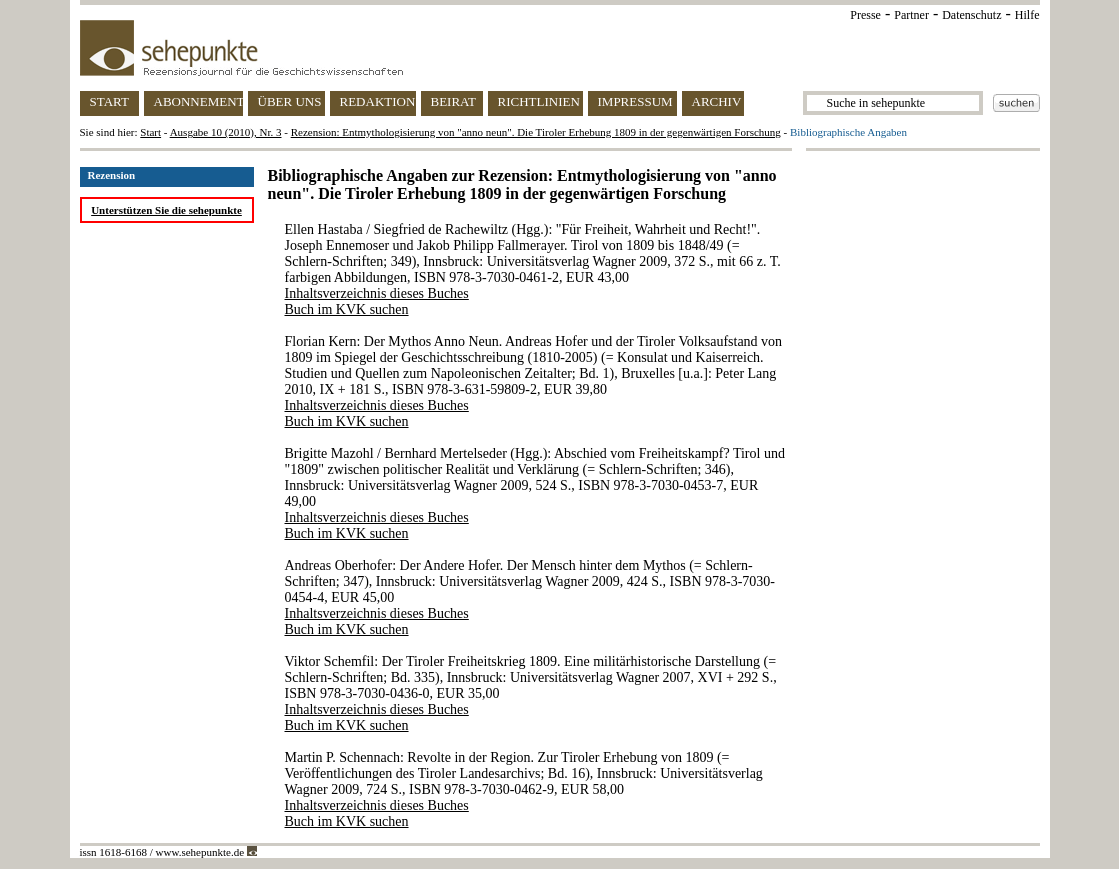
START (109, 101)
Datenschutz (971, 15)
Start (150, 132)
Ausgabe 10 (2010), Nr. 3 (226, 132)
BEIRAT (454, 101)
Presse (865, 15)
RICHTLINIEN (539, 101)
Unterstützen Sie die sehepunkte (166, 210)
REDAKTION (378, 101)
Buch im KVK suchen (347, 309)
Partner (911, 15)
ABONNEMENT (198, 101)
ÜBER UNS (290, 101)
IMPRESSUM (635, 101)
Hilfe (1027, 15)
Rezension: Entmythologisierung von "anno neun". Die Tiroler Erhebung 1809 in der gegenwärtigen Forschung (536, 132)
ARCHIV (717, 101)
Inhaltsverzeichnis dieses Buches (377, 293)
